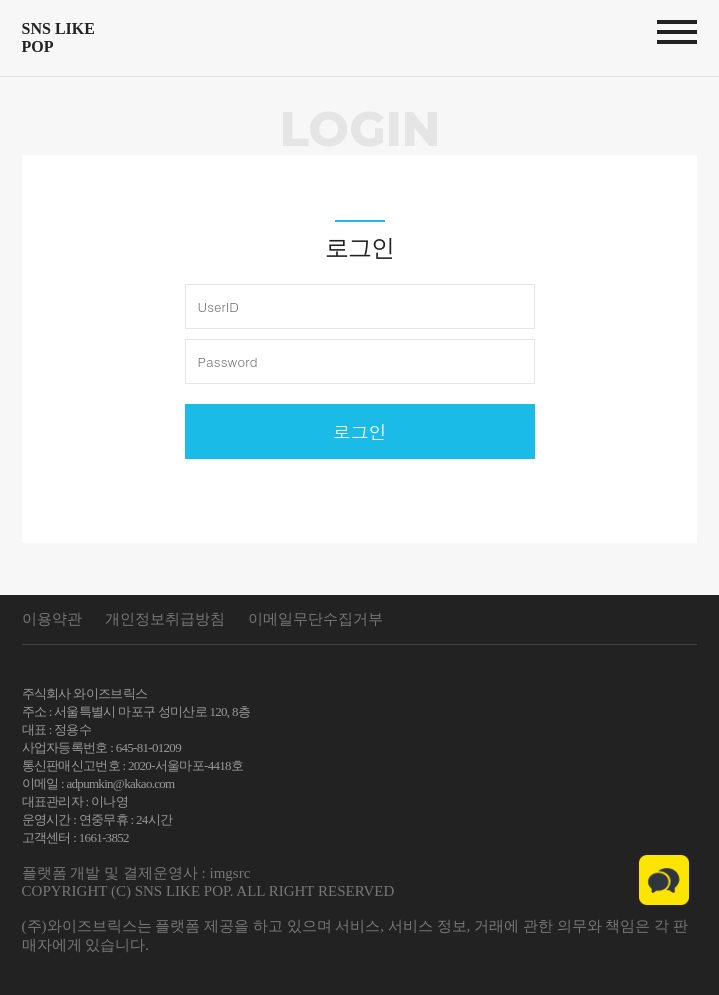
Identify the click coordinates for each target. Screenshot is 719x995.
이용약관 (52, 619)
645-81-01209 (148, 747)
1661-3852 (104, 837)
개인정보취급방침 (165, 619)
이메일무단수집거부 (315, 619)
